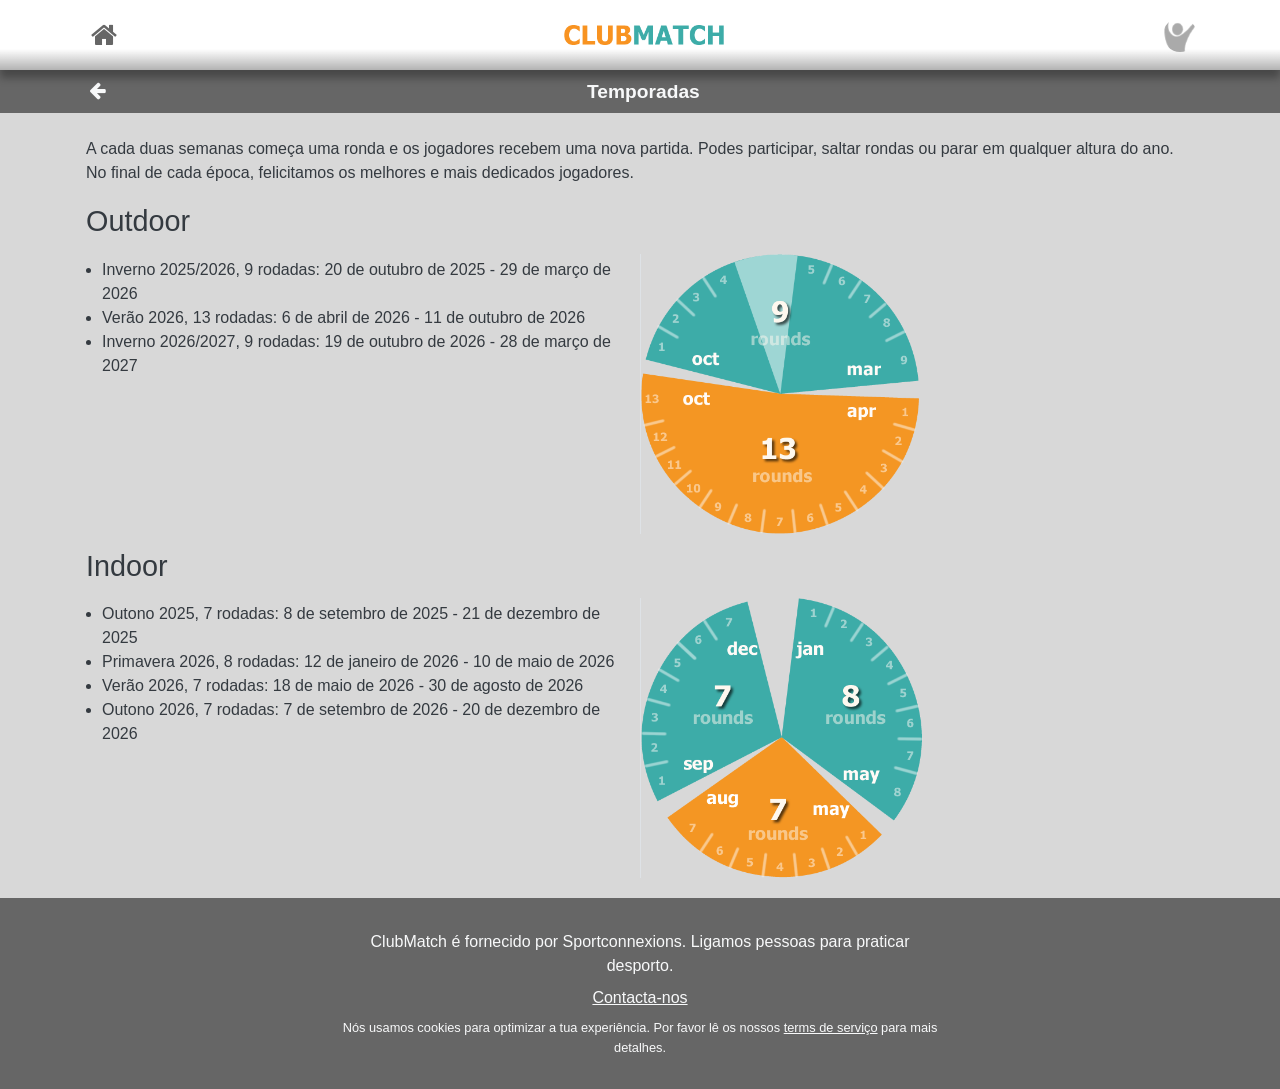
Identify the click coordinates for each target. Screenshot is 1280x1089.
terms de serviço (831, 1027)
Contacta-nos (639, 997)
